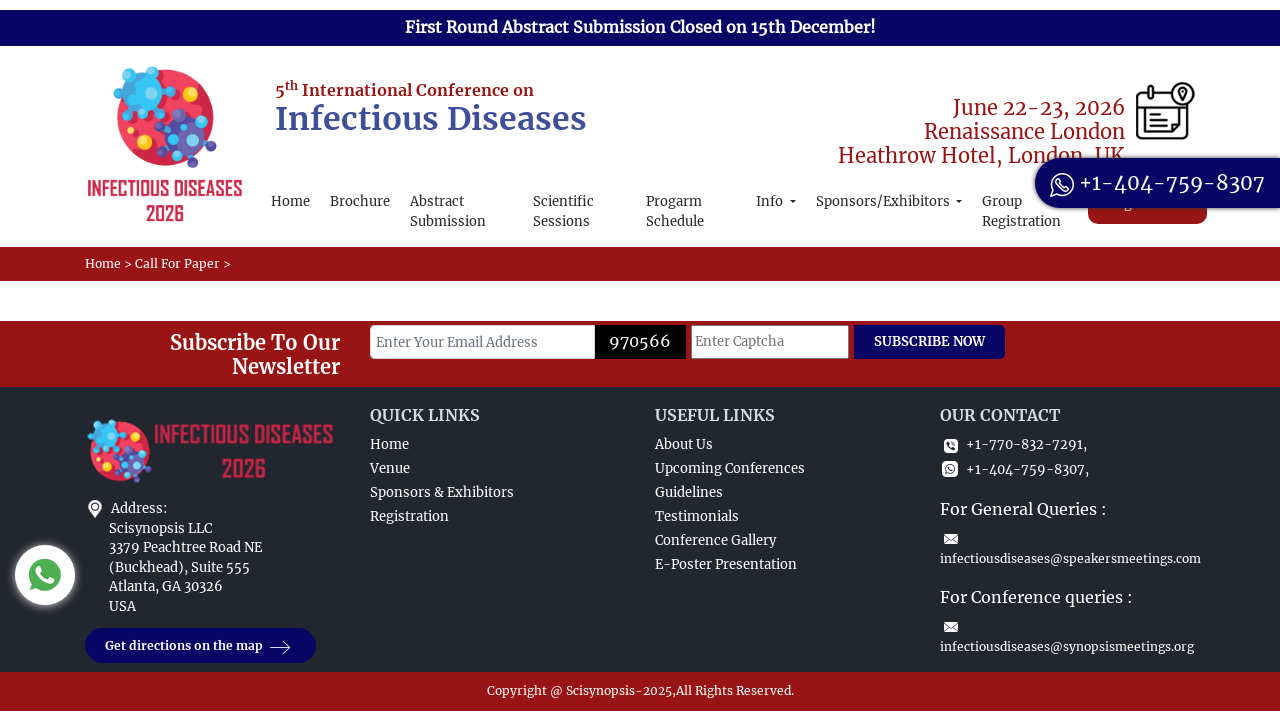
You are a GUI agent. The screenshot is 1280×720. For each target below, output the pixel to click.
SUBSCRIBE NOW (929, 341)
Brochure (360, 201)
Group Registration (1021, 211)
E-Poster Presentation (726, 564)
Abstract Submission (448, 211)
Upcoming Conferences (730, 468)
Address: (139, 508)
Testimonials (697, 516)
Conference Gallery (715, 540)
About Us (684, 444)
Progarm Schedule (675, 211)
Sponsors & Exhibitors (442, 492)
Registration (409, 516)
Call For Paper (177, 263)
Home (290, 201)
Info (771, 201)
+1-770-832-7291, (1013, 444)
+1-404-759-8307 (1157, 182)
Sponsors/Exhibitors (884, 201)
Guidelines (689, 492)
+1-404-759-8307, (1014, 469)
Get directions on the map (200, 646)
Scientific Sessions (563, 211)
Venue (390, 468)
